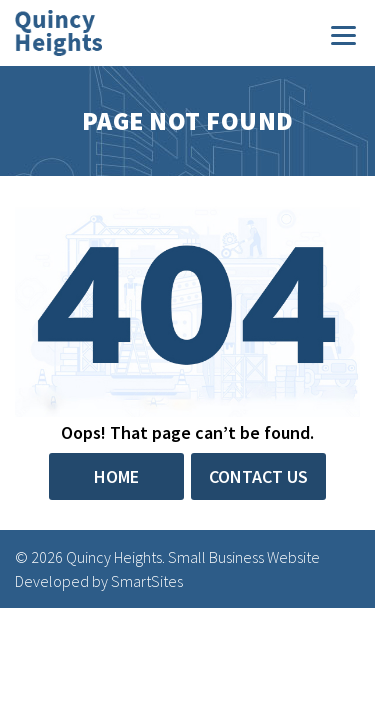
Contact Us (258, 476)
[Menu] (343, 33)
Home (116, 476)
